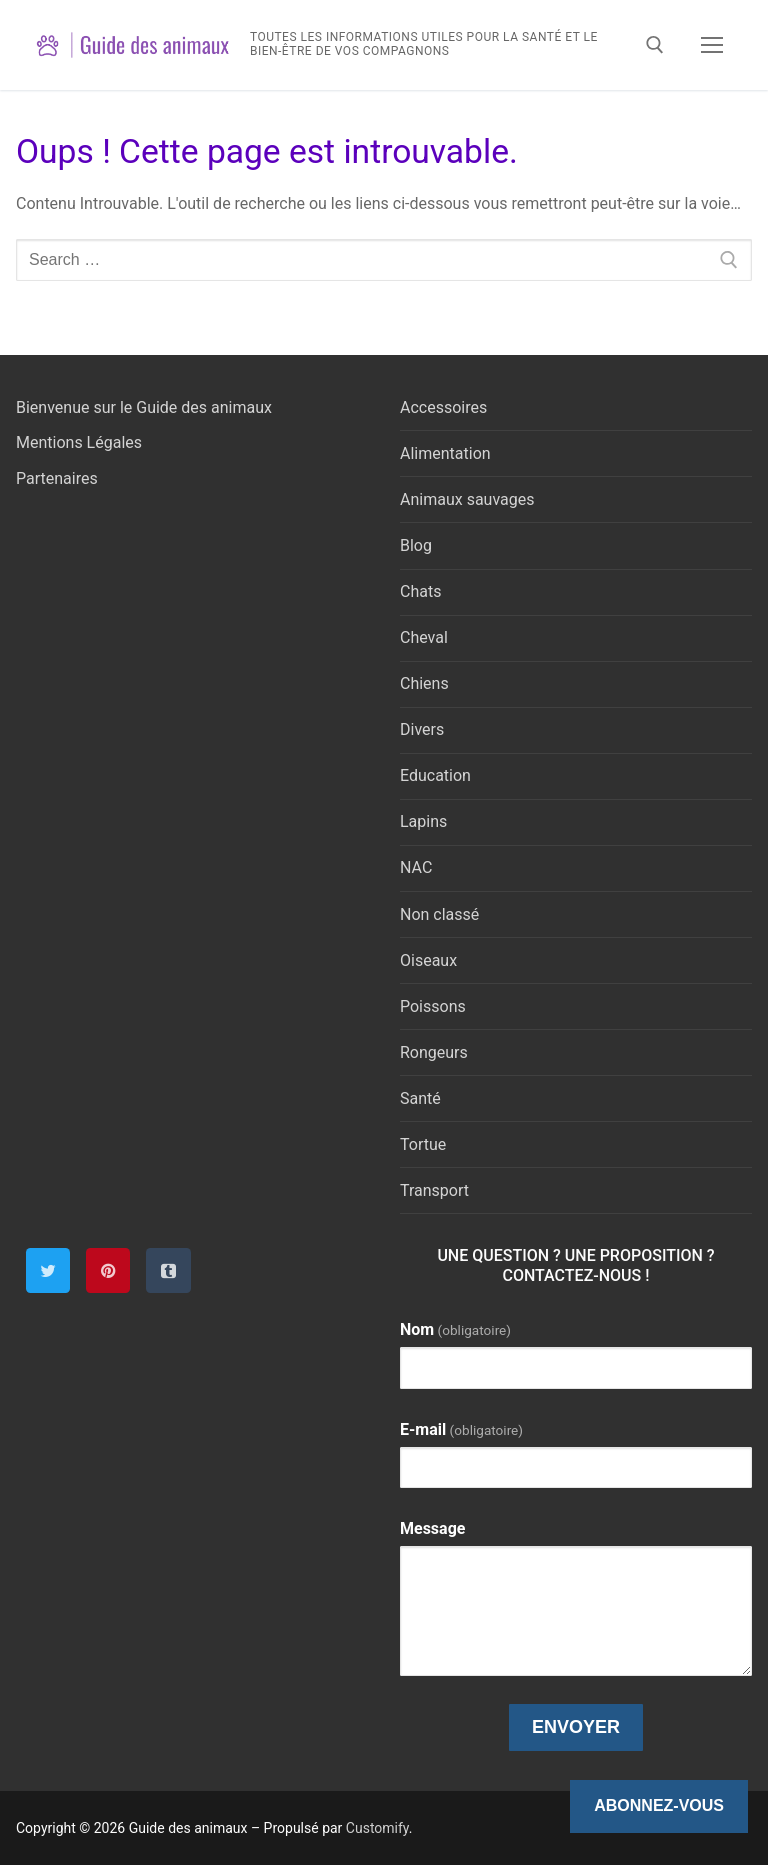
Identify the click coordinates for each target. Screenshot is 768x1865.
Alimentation (445, 453)
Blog (416, 545)
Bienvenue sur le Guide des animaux (144, 407)
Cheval (424, 637)
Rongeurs (434, 1052)
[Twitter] (48, 1270)
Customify (377, 1828)
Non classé (439, 914)
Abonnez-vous (659, 1805)
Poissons (433, 1006)
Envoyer (576, 1727)
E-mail (461, 1429)
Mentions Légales (79, 442)
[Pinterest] (108, 1270)
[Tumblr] (168, 1270)
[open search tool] (655, 45)
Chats (420, 591)
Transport (434, 1190)
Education (435, 775)
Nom (455, 1329)
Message (432, 1528)
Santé (420, 1098)
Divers (422, 729)
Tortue (423, 1144)
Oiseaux (428, 960)
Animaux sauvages (467, 499)
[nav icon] (712, 45)
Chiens (424, 683)
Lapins (423, 821)
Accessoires (443, 407)
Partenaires (57, 478)
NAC (416, 867)
